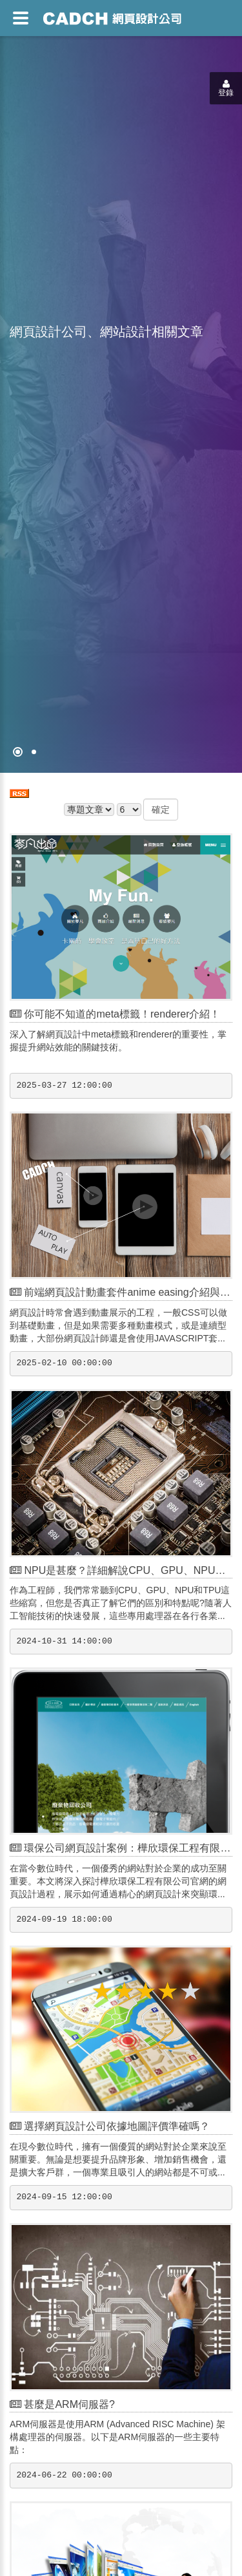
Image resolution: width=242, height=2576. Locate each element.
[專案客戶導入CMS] (34, 752)
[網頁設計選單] (20, 18)
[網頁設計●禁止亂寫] (18, 752)
